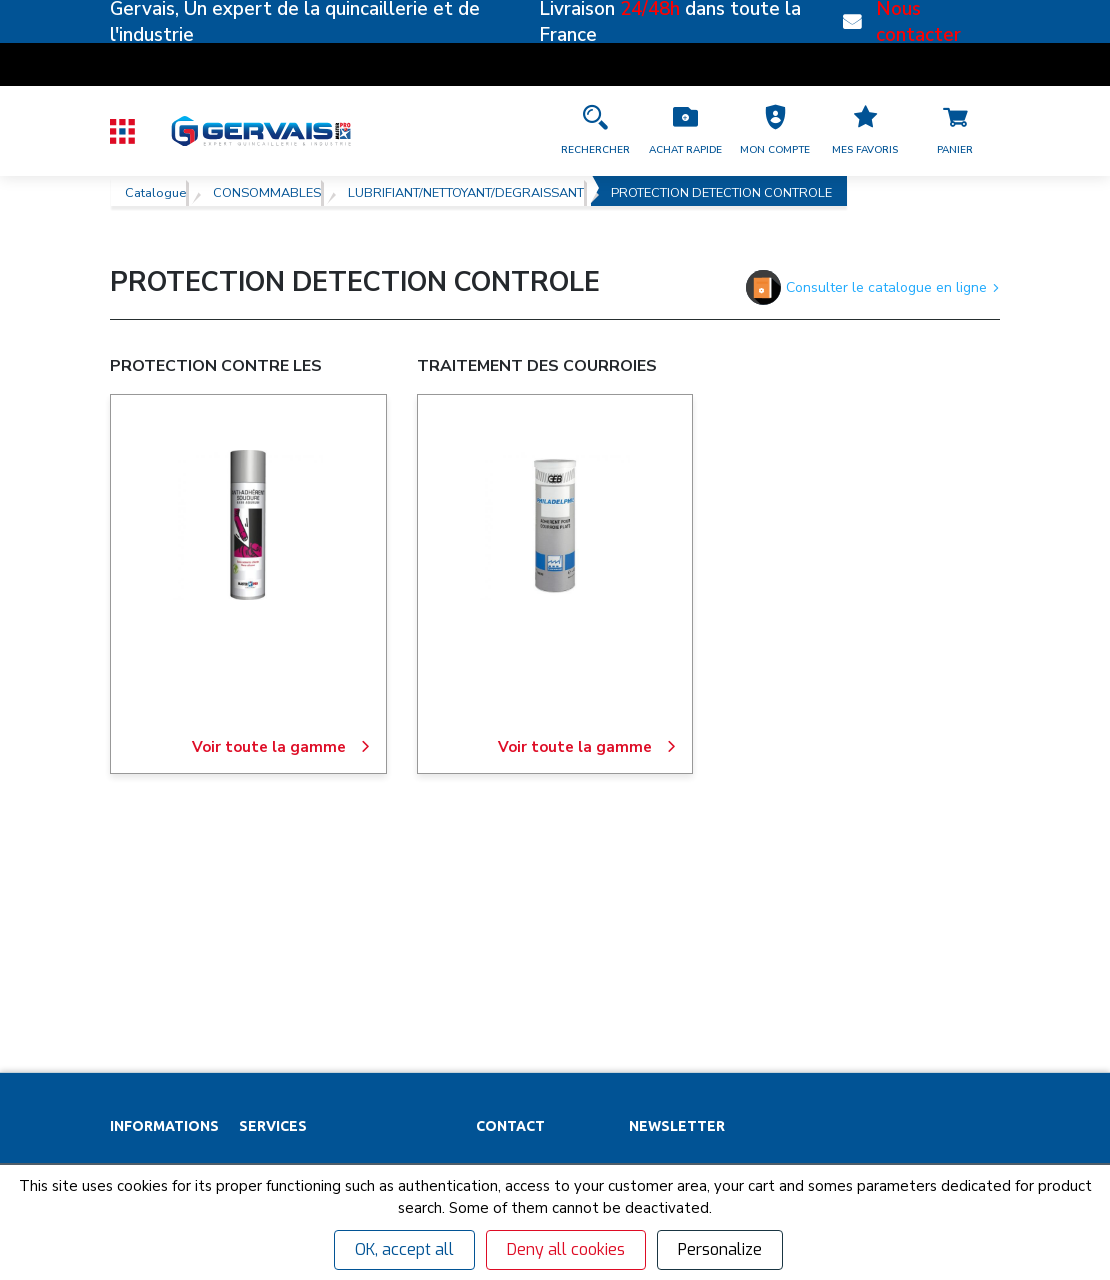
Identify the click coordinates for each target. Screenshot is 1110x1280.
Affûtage (267, 1112)
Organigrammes (288, 1007)
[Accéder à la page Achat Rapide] (685, 131)
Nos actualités (154, 1042)
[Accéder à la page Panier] (955, 131)
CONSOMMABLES (267, 191)
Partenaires (145, 937)
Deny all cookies (566, 1249)
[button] (775, 131)
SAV (251, 937)
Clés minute (276, 972)
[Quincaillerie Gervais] (260, 130)
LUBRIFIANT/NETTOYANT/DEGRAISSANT (466, 191)
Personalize (720, 1249)
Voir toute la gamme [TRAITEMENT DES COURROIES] (587, 747)
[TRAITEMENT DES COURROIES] (555, 525)
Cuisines (265, 1077)
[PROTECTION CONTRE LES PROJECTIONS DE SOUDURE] (248, 525)
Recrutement (150, 1007)
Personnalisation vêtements (326, 1042)
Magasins (139, 972)
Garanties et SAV (161, 1077)
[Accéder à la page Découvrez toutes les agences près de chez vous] (542, 972)
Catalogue (155, 191)
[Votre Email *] (744, 999)
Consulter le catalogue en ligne (873, 287)
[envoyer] (930, 999)
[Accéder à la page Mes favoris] (865, 131)
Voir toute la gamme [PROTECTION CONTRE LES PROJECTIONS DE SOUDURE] (281, 747)
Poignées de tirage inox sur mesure (348, 1147)
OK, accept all (404, 1249)
